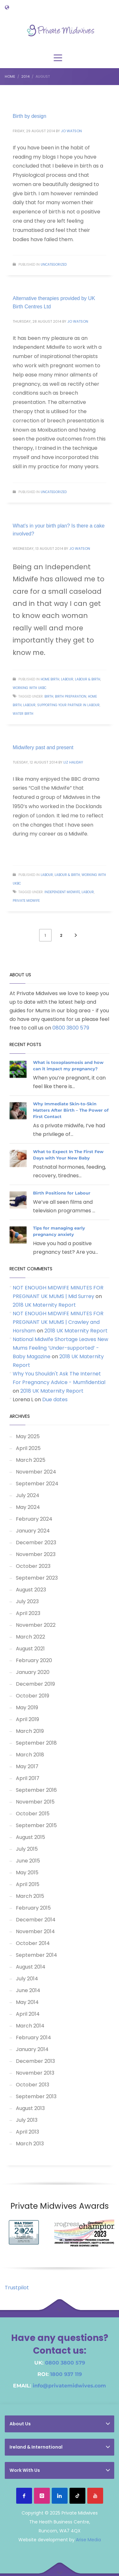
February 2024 (34, 1519)
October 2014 (33, 1943)
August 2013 (30, 2108)
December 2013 (35, 2061)
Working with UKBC (29, 687)
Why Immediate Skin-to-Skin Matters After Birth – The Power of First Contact (71, 1110)
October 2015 (33, 1813)
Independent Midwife (62, 892)
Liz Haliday (73, 762)
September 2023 (37, 1578)
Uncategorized (54, 264)
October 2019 (32, 1695)
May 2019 (27, 1707)
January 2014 (32, 2049)
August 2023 (31, 1589)
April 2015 (27, 1884)
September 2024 (37, 1483)
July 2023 (27, 1601)
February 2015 (33, 1908)
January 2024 (33, 1530)
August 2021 (30, 1648)
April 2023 (28, 1613)
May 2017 (27, 1766)
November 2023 (36, 1554)
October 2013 (32, 2084)
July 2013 (26, 2120)
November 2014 (35, 1931)
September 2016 (36, 1790)
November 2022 (36, 1625)
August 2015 (30, 1837)
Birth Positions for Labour (61, 1192)
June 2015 (28, 1860)
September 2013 (36, 2096)
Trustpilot (17, 2287)
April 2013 (27, 2131)
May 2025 (28, 1436)
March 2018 (30, 1754)
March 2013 (30, 2143)
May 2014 (27, 2002)
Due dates (55, 1399)
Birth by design (29, 116)
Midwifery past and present (43, 747)
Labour (67, 679)
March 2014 (30, 2025)
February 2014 (33, 2037)
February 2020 (34, 1660)
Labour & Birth (87, 679)
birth (48, 696)
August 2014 (30, 1966)
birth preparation (70, 696)
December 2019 (35, 1684)
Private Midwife (26, 900)
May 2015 (27, 1872)
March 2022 (30, 1636)
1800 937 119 (66, 2374)
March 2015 (30, 1896)
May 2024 (28, 1507)
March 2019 (30, 1731)
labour (29, 705)
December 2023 (36, 1542)
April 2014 (28, 2014)
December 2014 (36, 1919)
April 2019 (27, 1719)
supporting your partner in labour (68, 705)
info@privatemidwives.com (69, 2386)
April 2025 (28, 1448)
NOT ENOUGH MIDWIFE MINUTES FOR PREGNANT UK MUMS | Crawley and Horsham (58, 1322)
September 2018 (36, 1743)
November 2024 (36, 1471)
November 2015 (35, 1801)
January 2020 (33, 1672)
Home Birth (50, 679)
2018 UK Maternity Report (44, 1305)
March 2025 (30, 1460)
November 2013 (35, 2073)
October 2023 (33, 1566)
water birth (23, 713)
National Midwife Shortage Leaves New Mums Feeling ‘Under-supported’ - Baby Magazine (60, 1348)
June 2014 (28, 1990)
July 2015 (27, 1849)
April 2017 (27, 1778)
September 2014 (36, 1955)
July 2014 (27, 1978)
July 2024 (27, 1495)
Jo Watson (71, 130)
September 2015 (36, 1825)
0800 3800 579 (70, 1027)
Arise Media (88, 2540)
